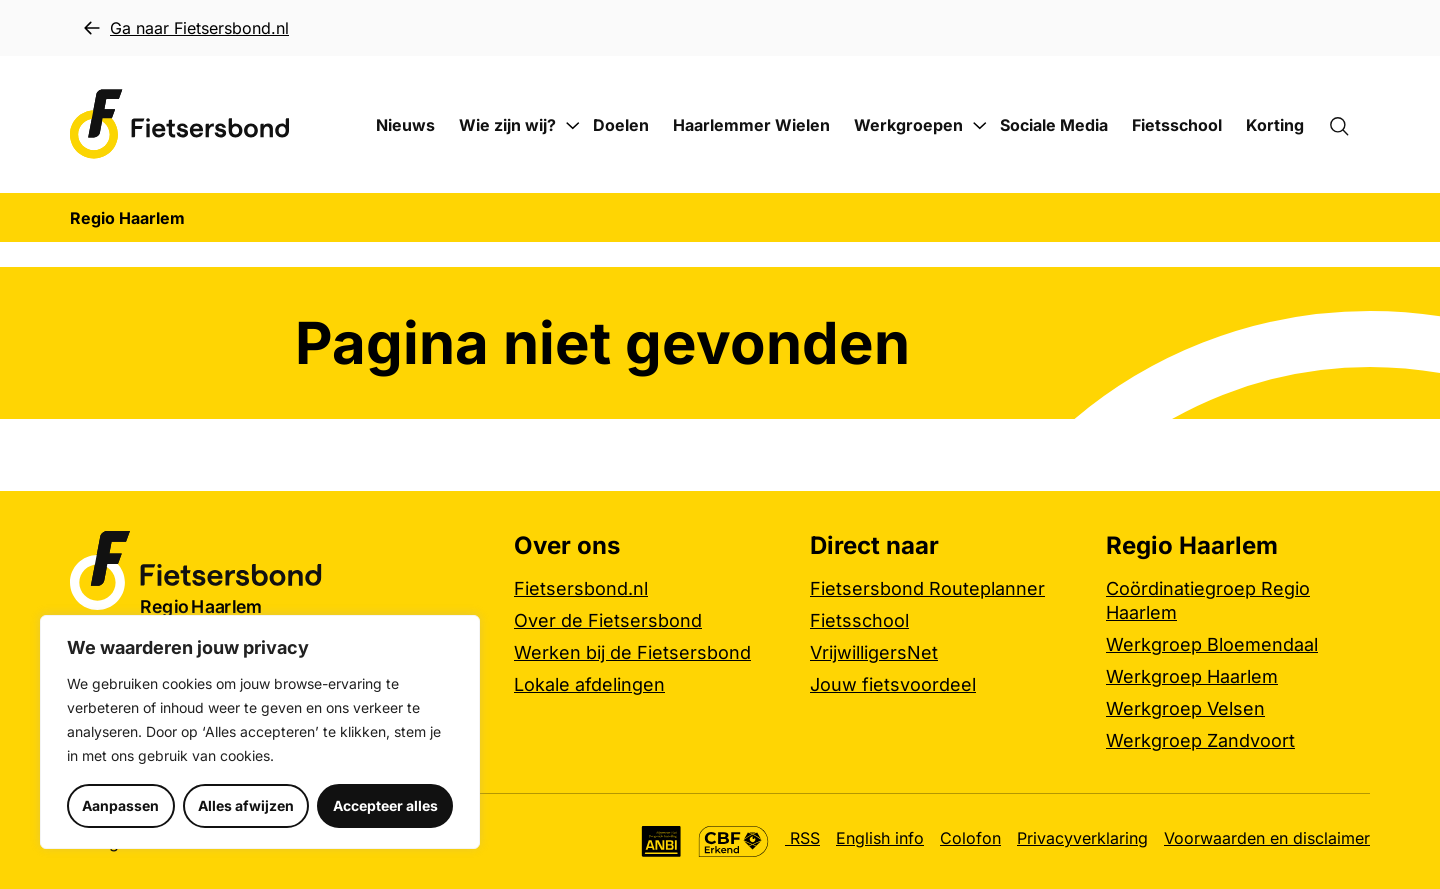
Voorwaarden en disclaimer (1267, 838)
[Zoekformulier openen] (1349, 125)
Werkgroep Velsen (1185, 708)
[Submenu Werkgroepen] (980, 126)
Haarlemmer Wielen (751, 125)
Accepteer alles (385, 805)
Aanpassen (120, 805)
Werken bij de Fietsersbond (632, 652)
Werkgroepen (908, 125)
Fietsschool (1177, 125)
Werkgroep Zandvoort (1200, 740)
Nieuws (405, 125)
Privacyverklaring (1082, 838)
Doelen (621, 125)
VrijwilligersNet (874, 652)
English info (880, 838)
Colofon (970, 838)
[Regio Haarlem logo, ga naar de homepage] (180, 124)
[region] (260, 732)
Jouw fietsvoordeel (893, 684)
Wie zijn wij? (507, 125)
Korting (1275, 125)
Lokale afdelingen (589, 684)
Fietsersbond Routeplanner (927, 588)
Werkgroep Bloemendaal (1212, 644)
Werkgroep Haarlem (1192, 676)
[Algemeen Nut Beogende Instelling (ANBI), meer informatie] (661, 841)
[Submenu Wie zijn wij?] (573, 126)
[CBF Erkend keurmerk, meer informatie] (733, 841)
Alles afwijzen (246, 805)
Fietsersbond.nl (581, 588)
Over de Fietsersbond (608, 620)
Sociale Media (1054, 125)
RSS (802, 838)
